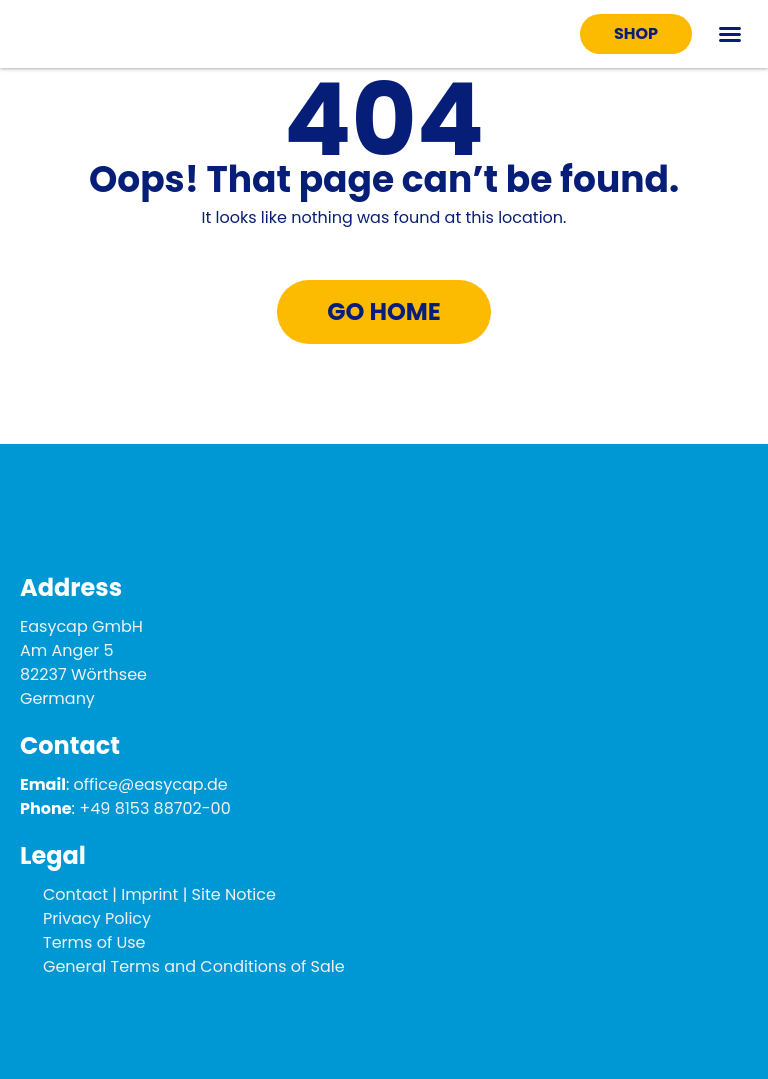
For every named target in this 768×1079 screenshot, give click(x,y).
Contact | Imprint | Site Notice (159, 894)
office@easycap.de (151, 784)
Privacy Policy (97, 918)
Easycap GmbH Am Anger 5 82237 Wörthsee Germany (83, 662)
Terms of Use (94, 942)
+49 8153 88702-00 (154, 808)
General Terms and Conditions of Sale (194, 966)
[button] (730, 34)
